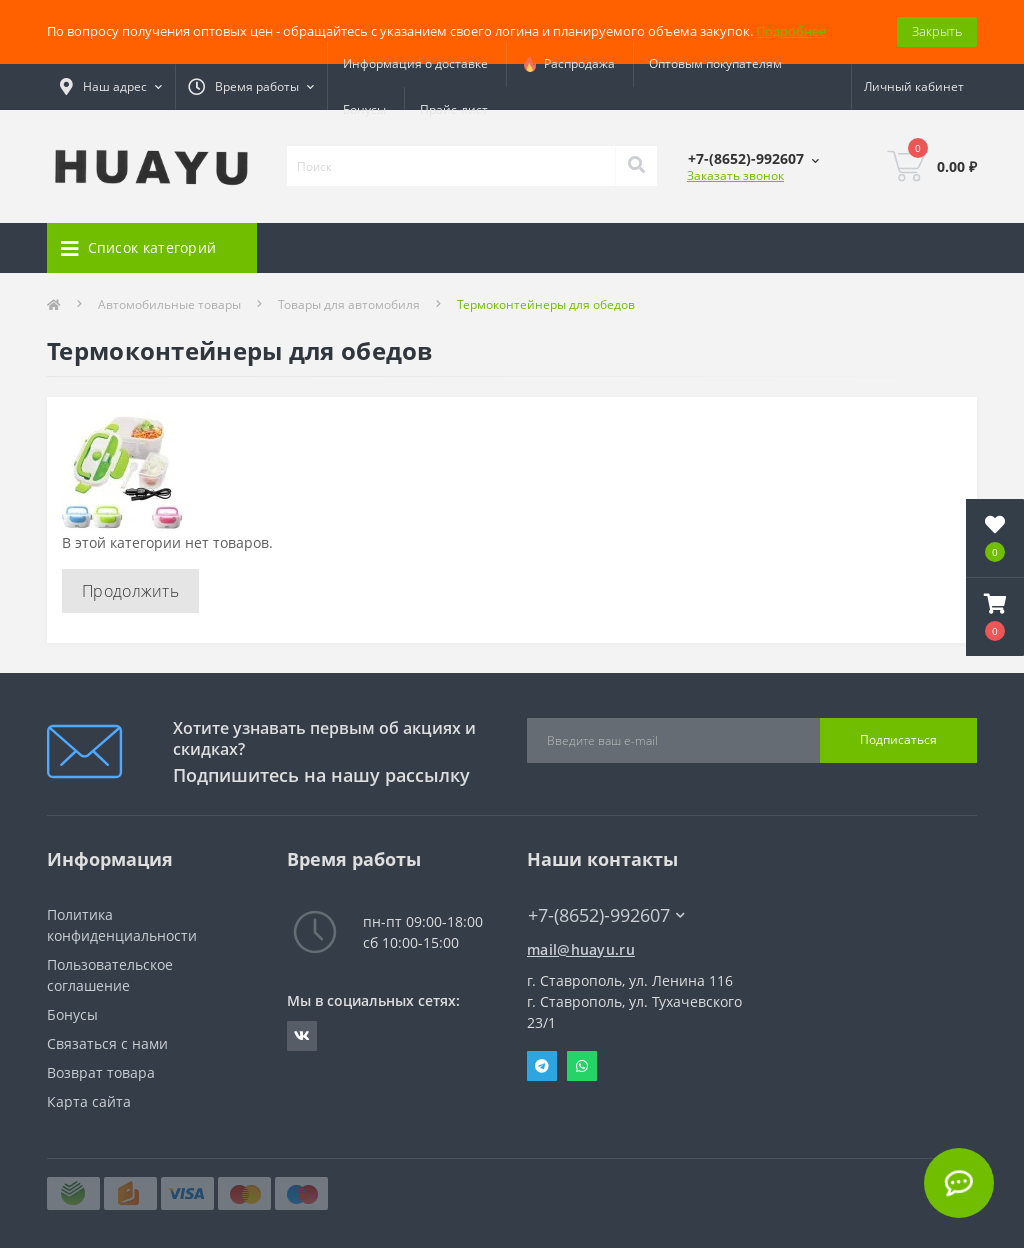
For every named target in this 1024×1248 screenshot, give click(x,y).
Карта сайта (89, 1101)
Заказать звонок (735, 175)
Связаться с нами (107, 1043)
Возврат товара (101, 1072)
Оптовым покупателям (715, 63)
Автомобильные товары (169, 304)
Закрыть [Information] (937, 31)
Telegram (542, 1066)
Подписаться (898, 739)
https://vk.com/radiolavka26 (302, 1036)
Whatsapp (582, 1066)
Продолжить (130, 591)
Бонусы (364, 109)
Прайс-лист (454, 109)
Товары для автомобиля (349, 304)
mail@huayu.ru (581, 949)
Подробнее (791, 31)
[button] (995, 617)
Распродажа (568, 64)
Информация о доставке (415, 63)
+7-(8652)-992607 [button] (606, 915)
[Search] (636, 166)
